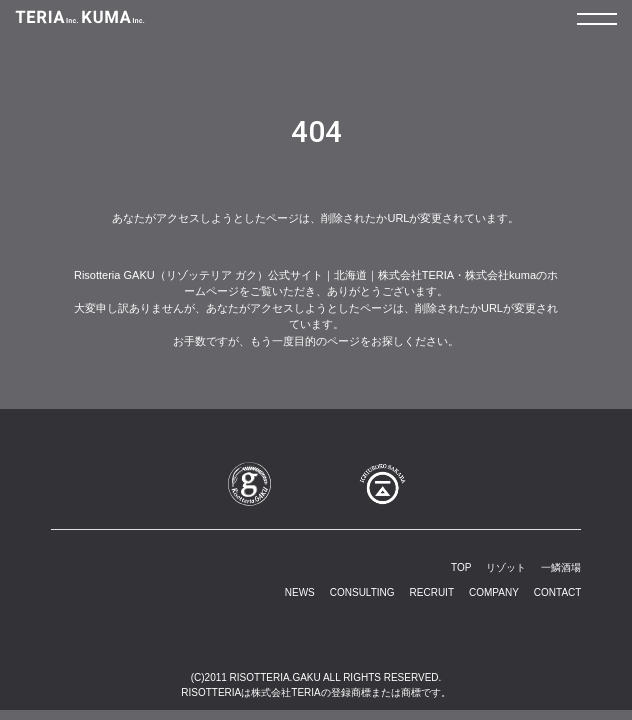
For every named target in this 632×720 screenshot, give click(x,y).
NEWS (300, 592)
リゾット (506, 567)
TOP (461, 567)
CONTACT (558, 592)
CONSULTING (362, 592)
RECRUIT (432, 592)
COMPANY (494, 592)
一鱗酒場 (561, 567)
